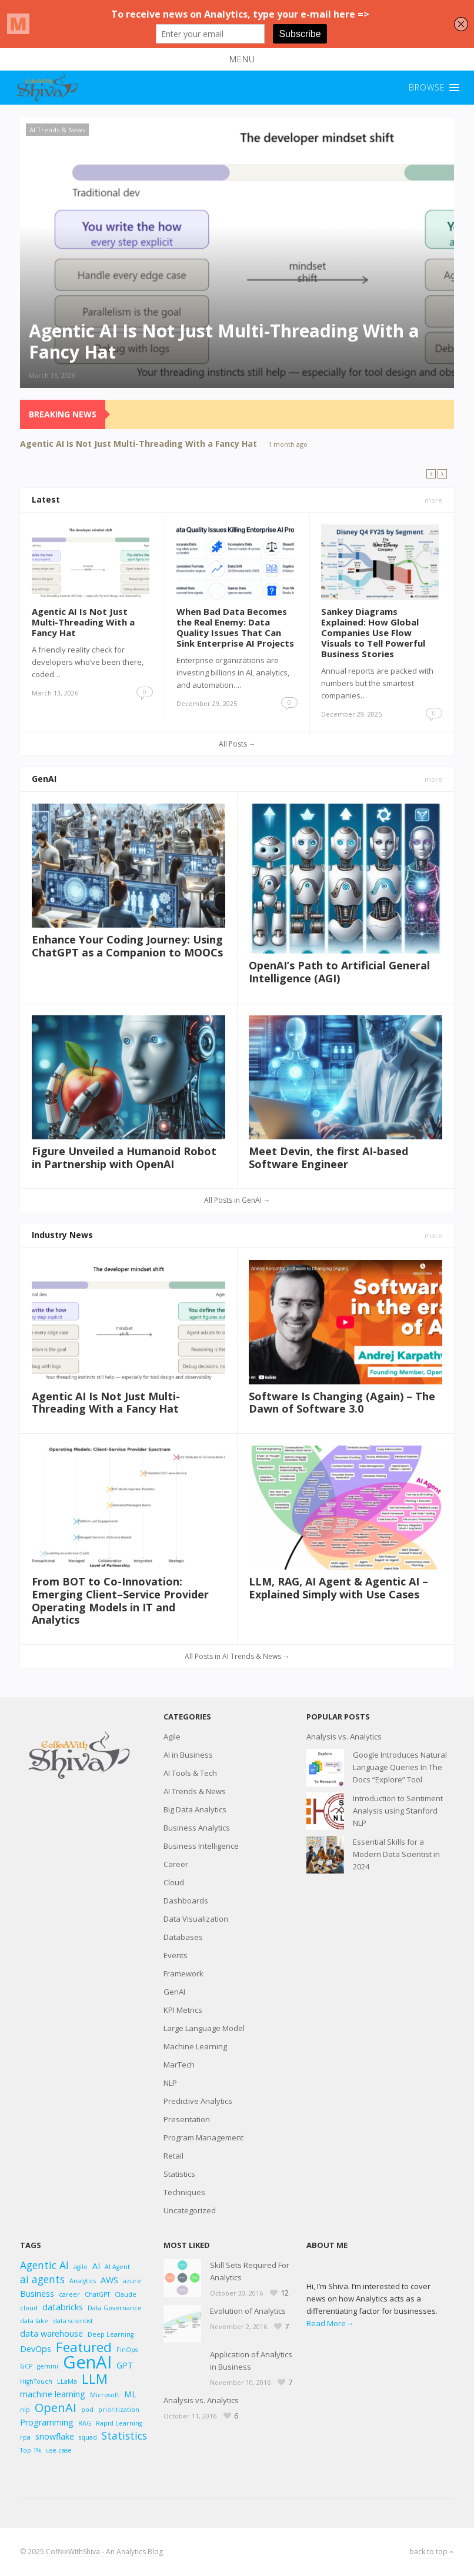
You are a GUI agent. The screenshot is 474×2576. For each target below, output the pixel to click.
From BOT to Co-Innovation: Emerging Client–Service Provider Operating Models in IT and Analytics (120, 1600)
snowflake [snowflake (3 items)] (54, 2436)
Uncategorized (189, 2210)
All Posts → (237, 744)
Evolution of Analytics (248, 2311)
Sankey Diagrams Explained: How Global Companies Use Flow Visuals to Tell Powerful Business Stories (373, 632)
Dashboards (185, 1900)
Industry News (62, 1234)
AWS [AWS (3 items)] (109, 2280)
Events (175, 1955)
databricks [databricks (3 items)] (62, 2307)
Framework (183, 1973)
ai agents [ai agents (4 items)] (42, 2279)
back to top (431, 2552)
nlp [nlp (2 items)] (25, 2410)
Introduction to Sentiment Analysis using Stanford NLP (398, 1810)
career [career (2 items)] (69, 2294)
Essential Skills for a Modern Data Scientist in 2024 (396, 1854)
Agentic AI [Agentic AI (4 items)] (44, 2265)
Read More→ (329, 2323)
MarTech (179, 2064)
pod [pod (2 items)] (87, 2410)
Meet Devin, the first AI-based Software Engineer (328, 1157)
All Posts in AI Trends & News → (237, 1656)
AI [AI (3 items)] (96, 2265)
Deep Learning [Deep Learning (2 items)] (110, 2334)
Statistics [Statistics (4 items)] (124, 2436)
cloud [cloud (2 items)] (29, 2308)
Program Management (203, 2137)
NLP (170, 2082)
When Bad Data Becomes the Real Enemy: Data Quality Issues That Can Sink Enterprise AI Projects (235, 627)
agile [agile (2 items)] (81, 2267)
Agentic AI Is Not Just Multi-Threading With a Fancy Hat (138, 443)
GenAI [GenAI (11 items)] (87, 2362)
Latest (46, 499)
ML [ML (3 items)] (130, 2394)
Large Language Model (204, 2028)
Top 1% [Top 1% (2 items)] (30, 2450)
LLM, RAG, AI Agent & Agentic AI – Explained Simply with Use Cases (338, 1587)
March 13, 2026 (52, 375)
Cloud (173, 1882)
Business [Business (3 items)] (37, 2293)
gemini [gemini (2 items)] (47, 2366)
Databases (183, 1937)
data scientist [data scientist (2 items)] (73, 2321)
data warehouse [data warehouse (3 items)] (51, 2333)
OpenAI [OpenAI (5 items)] (55, 2407)
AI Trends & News (57, 129)
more (433, 500)
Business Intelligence (201, 1846)
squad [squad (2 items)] (88, 2437)
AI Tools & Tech (190, 1773)
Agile (172, 1736)
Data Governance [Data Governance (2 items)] (115, 2308)
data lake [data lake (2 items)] (34, 2321)
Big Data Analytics (194, 1809)
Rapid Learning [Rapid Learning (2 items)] (119, 2423)
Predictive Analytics (197, 2101)
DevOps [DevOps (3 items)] (35, 2348)
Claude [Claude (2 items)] (125, 2294)
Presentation (186, 2119)
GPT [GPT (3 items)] (124, 2365)
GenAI (44, 778)
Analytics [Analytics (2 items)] (82, 2281)
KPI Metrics (182, 2010)
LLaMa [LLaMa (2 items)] (67, 2381)
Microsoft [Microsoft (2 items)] (104, 2395)
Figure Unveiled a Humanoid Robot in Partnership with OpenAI (124, 1157)
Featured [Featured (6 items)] (84, 2347)
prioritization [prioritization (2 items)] (118, 2410)
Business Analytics (196, 1827)
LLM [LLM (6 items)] (95, 2379)
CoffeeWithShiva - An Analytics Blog (104, 2552)
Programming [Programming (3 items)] (47, 2422)
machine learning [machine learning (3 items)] (52, 2394)
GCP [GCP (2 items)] (26, 2366)
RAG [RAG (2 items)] (84, 2423)
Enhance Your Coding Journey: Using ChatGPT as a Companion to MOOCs (127, 945)
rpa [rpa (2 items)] (25, 2437)
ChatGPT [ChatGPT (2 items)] (97, 2294)
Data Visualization (195, 1918)
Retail (173, 2155)
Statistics (179, 2174)
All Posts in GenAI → (237, 1200)
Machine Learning (195, 2046)
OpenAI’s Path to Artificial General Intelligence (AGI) (339, 971)
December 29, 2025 (206, 703)
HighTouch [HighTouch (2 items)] (36, 2381)
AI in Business (188, 1754)
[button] (237, 59)
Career (175, 1864)
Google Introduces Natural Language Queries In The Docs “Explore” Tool (400, 1767)
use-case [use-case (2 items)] (59, 2450)
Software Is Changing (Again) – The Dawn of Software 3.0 (342, 1402)
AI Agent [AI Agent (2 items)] (117, 2267)
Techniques (184, 2192)
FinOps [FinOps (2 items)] (127, 2350)
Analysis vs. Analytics (344, 1736)
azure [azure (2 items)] (132, 2281)
